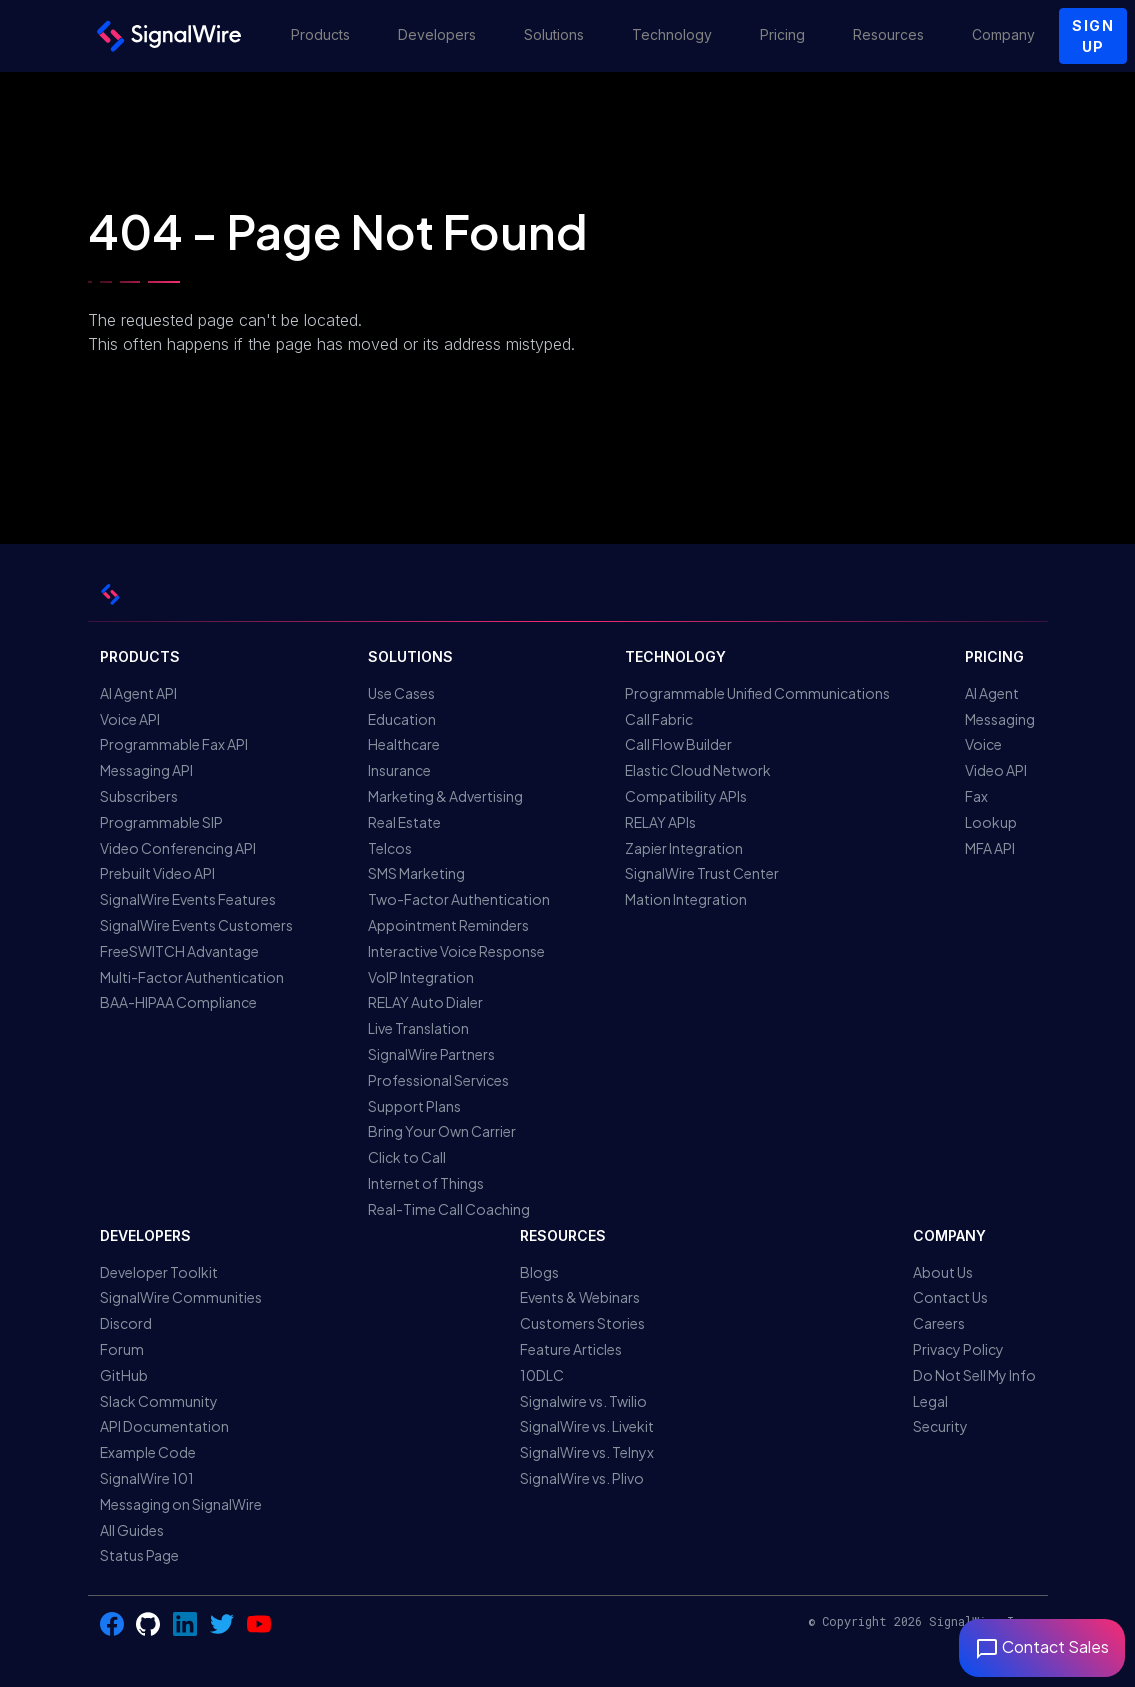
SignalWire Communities (181, 1297)
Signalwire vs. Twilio (583, 1401)
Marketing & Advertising (445, 796)
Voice (983, 744)
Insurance (399, 770)
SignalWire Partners (431, 1054)
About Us (943, 1272)
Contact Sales (1042, 1646)
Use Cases (401, 693)
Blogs (539, 1272)
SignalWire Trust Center (702, 873)
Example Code (148, 1452)
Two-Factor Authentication (459, 899)
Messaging (1000, 719)
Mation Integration (686, 899)
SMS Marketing (416, 873)
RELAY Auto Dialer (425, 1002)
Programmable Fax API (174, 744)
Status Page (139, 1555)
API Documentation (164, 1426)
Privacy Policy (958, 1349)
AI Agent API (138, 693)
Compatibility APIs (686, 796)
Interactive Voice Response (456, 951)
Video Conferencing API (178, 848)
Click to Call (407, 1157)
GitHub (124, 1375)
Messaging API (146, 770)
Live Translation (418, 1028)
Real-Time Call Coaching (449, 1209)
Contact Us (950, 1297)
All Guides (132, 1530)
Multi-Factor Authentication (192, 977)
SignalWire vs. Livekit (587, 1426)
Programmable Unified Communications (757, 693)
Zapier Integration (684, 848)
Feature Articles (571, 1349)
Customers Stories (582, 1323)
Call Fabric (659, 719)
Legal (930, 1401)
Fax (976, 796)
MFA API (990, 848)
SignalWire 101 (147, 1478)
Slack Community (159, 1401)
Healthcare (404, 744)
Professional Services (438, 1080)
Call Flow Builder (678, 744)
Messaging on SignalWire (181, 1504)
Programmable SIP (161, 822)
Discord (126, 1323)
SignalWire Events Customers (196, 925)
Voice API (130, 719)
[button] (320, 36)
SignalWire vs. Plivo (582, 1478)
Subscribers (139, 796)
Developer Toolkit (159, 1272)
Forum (122, 1349)
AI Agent (992, 693)
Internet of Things (426, 1183)
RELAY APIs (660, 822)
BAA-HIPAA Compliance (178, 1002)
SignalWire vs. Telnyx (587, 1452)
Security (940, 1426)
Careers (939, 1323)
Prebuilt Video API (157, 873)
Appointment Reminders (448, 925)
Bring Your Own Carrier (442, 1131)
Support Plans (414, 1106)
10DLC (542, 1375)
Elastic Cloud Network (698, 770)
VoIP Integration (421, 977)
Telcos (390, 848)
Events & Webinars (580, 1297)
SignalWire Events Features (188, 899)
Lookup (991, 822)
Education (402, 719)
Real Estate (404, 822)
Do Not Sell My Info (974, 1375)
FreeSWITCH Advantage (179, 951)
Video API (996, 770)
